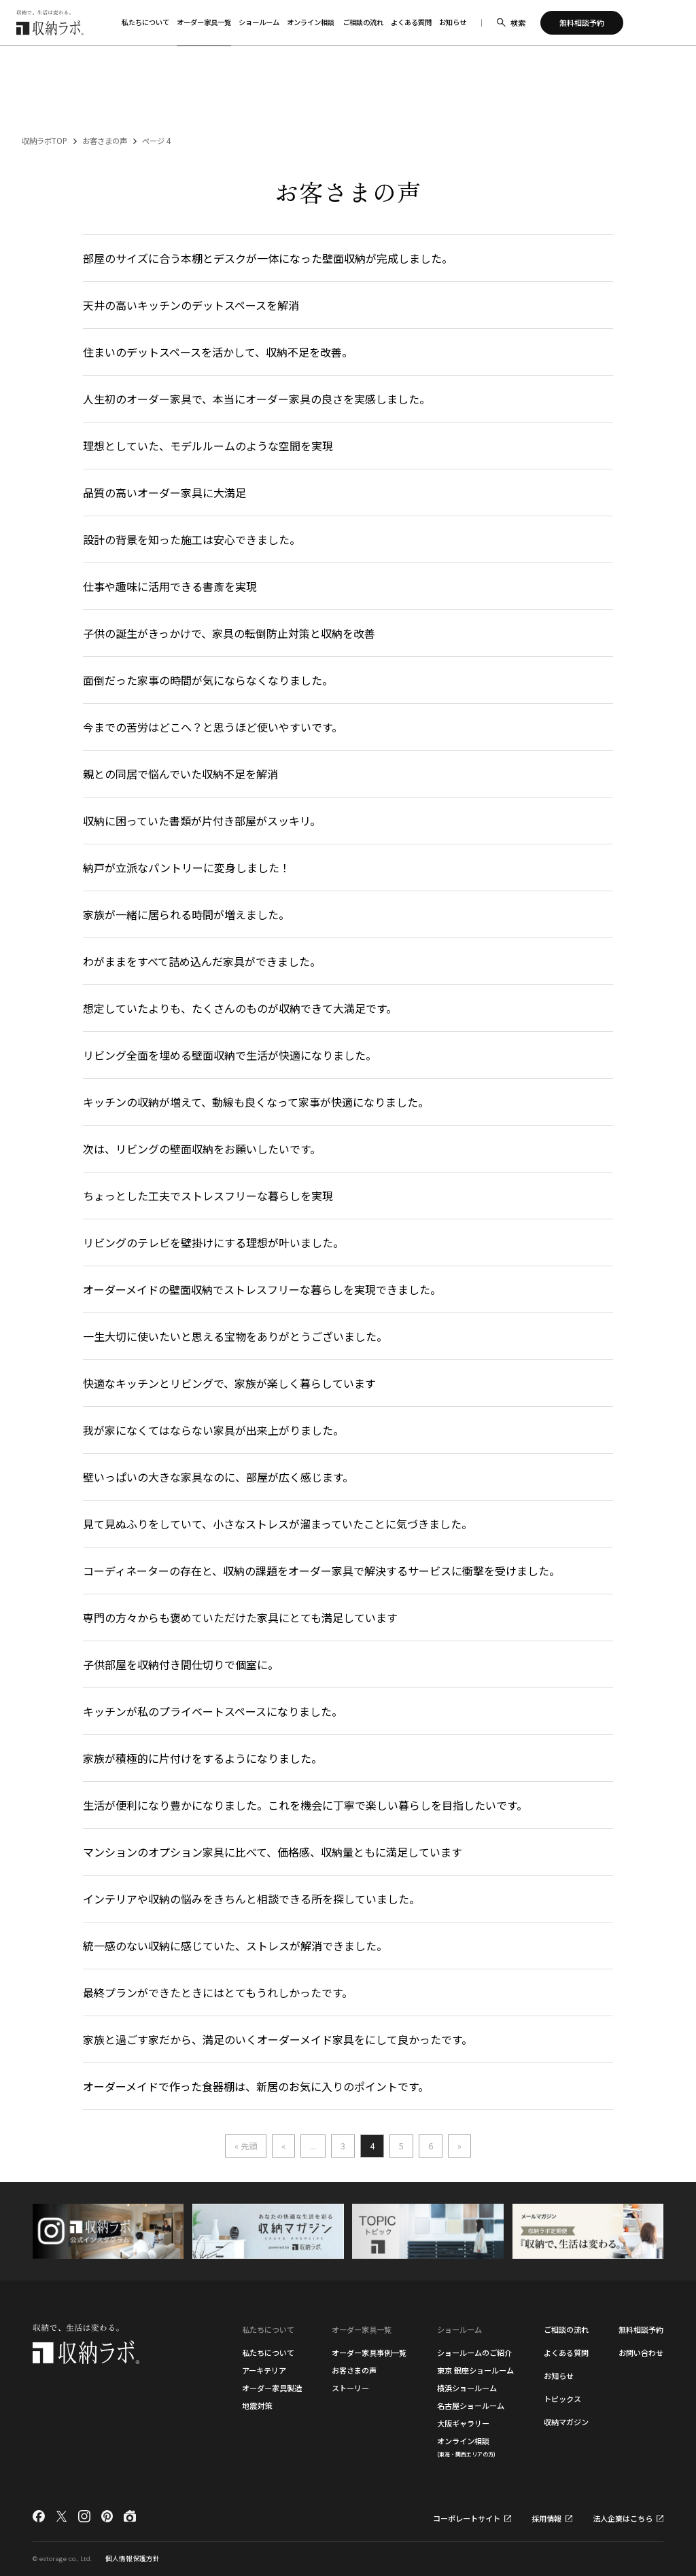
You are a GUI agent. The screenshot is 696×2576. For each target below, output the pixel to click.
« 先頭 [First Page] (245, 2146)
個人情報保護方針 (132, 2558)
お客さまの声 (104, 140)
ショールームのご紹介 (474, 2352)
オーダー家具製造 (272, 2387)
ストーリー (350, 2387)
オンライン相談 (466, 2446)
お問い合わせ (641, 2352)
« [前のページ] (283, 2146)
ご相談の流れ (566, 2329)
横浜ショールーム (467, 2387)
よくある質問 (566, 2352)
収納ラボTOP (44, 140)
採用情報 (546, 2518)
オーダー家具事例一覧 (369, 2352)
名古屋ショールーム (470, 2405)
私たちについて (268, 2352)
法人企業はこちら (622, 2518)
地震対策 (257, 2405)
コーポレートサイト (466, 2518)
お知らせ (559, 2375)
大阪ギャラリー (463, 2423)
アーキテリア (264, 2370)
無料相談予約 (641, 2329)
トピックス (562, 2398)
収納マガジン (566, 2421)
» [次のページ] (459, 2146)
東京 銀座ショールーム (475, 2370)
